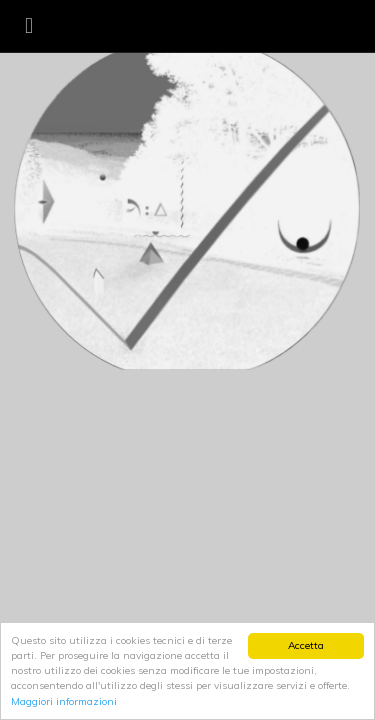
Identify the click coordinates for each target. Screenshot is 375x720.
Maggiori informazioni (64, 701)
